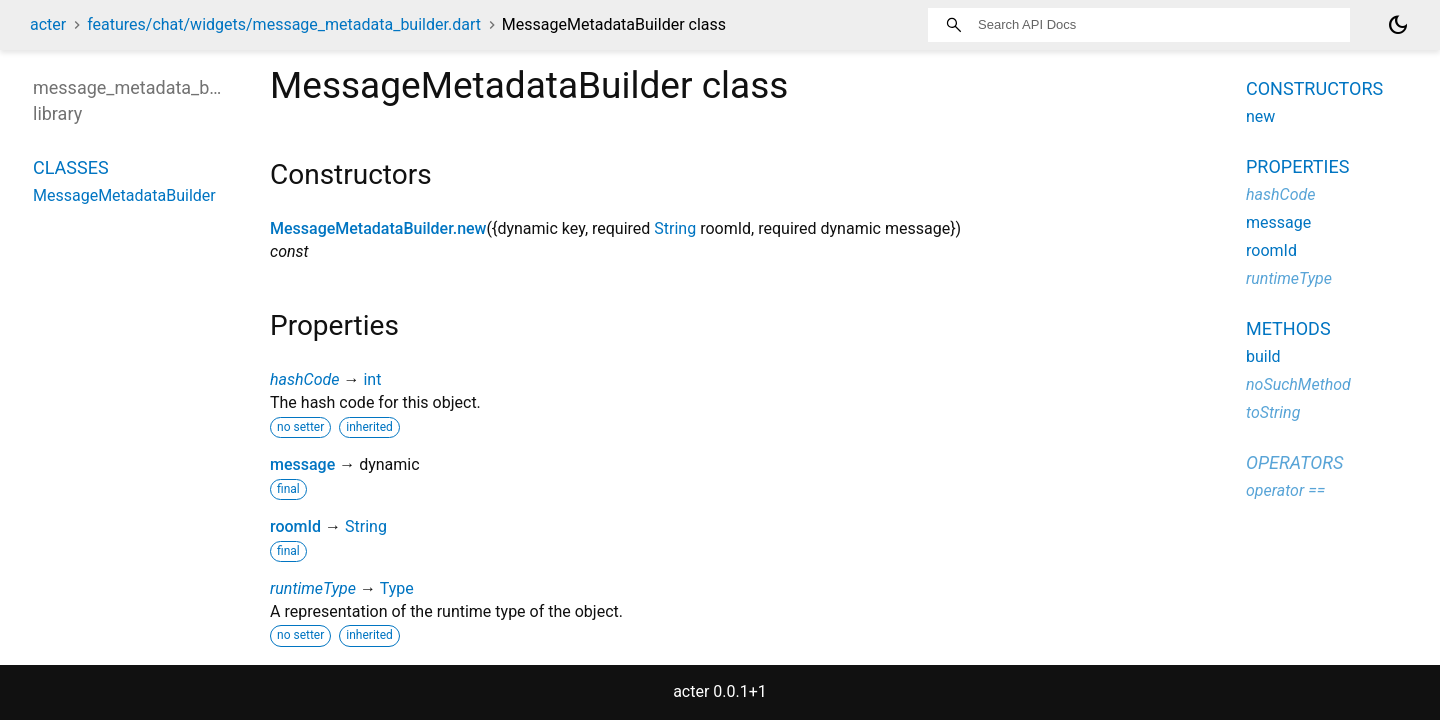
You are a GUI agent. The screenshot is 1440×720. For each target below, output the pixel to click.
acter (48, 24)
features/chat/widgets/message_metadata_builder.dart (284, 24)
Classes (71, 167)
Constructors (1314, 88)
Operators (1294, 462)
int (372, 379)
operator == (1285, 490)
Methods (1288, 328)
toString (1273, 412)
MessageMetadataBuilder (124, 195)
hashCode (304, 379)
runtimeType (313, 588)
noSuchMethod (1298, 384)
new (1260, 116)
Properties (1297, 166)
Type (397, 588)
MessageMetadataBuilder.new (378, 228)
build (1263, 356)
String (675, 228)
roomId (295, 526)
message (302, 464)
